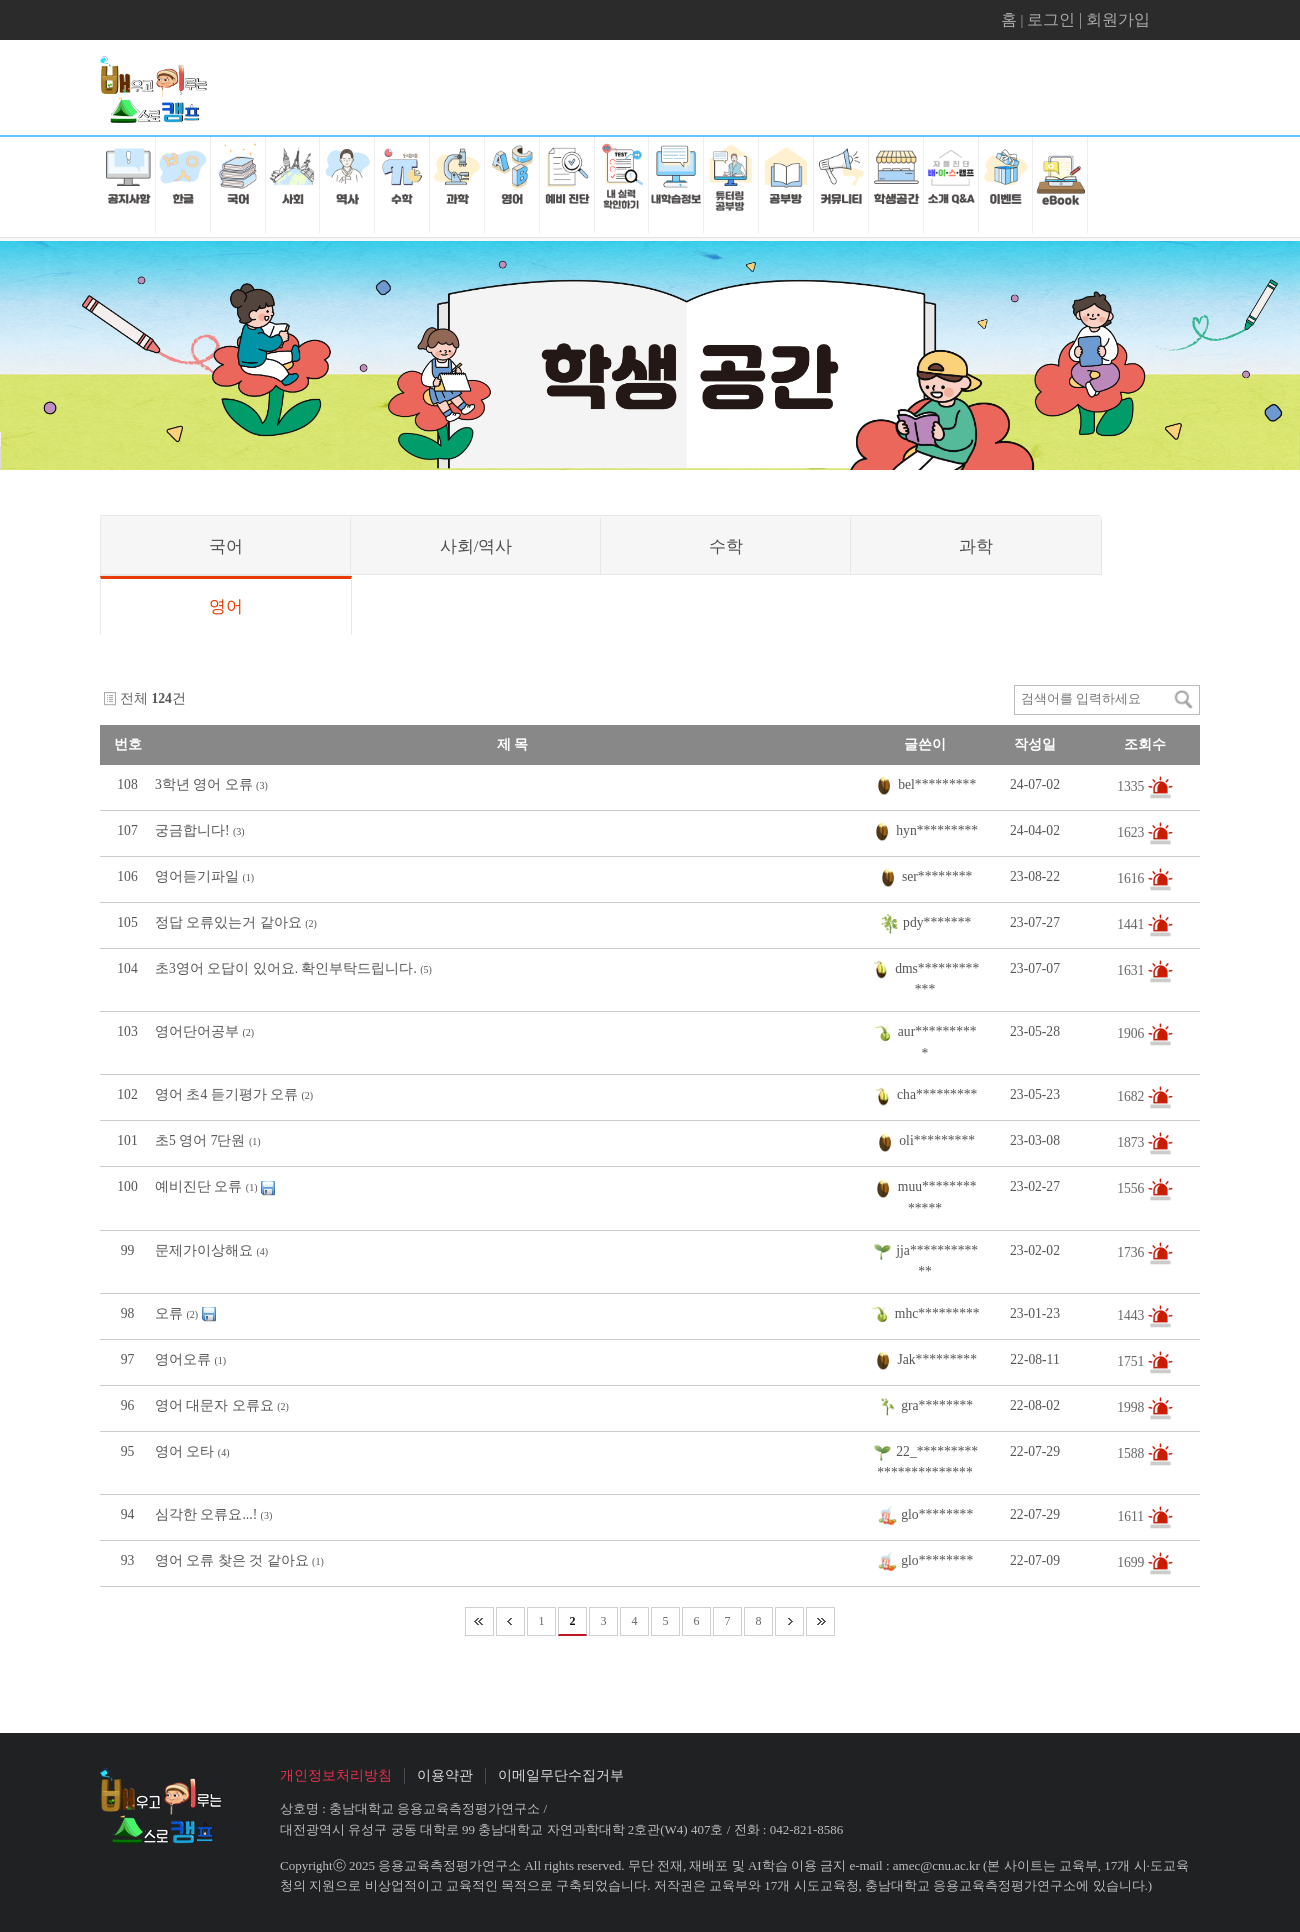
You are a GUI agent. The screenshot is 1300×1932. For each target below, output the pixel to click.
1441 (1132, 924)
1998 (1132, 1406)
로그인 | (1056, 19)
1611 (1132, 1515)
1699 (1132, 1561)
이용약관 (445, 1775)
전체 (134, 698)
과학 (976, 546)
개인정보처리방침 (336, 1775)
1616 (1132, 878)
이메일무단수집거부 (561, 1775)
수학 (726, 546)
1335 (1132, 786)
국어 (226, 546)
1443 (1132, 1314)
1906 (1132, 1033)
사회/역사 (476, 546)
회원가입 (1118, 19)
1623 (1132, 832)
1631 (1132, 970)
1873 (1132, 1142)
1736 (1132, 1251)
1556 (1132, 1188)
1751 (1132, 1360)
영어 (226, 606)
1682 (1132, 1096)
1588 (1132, 1452)
